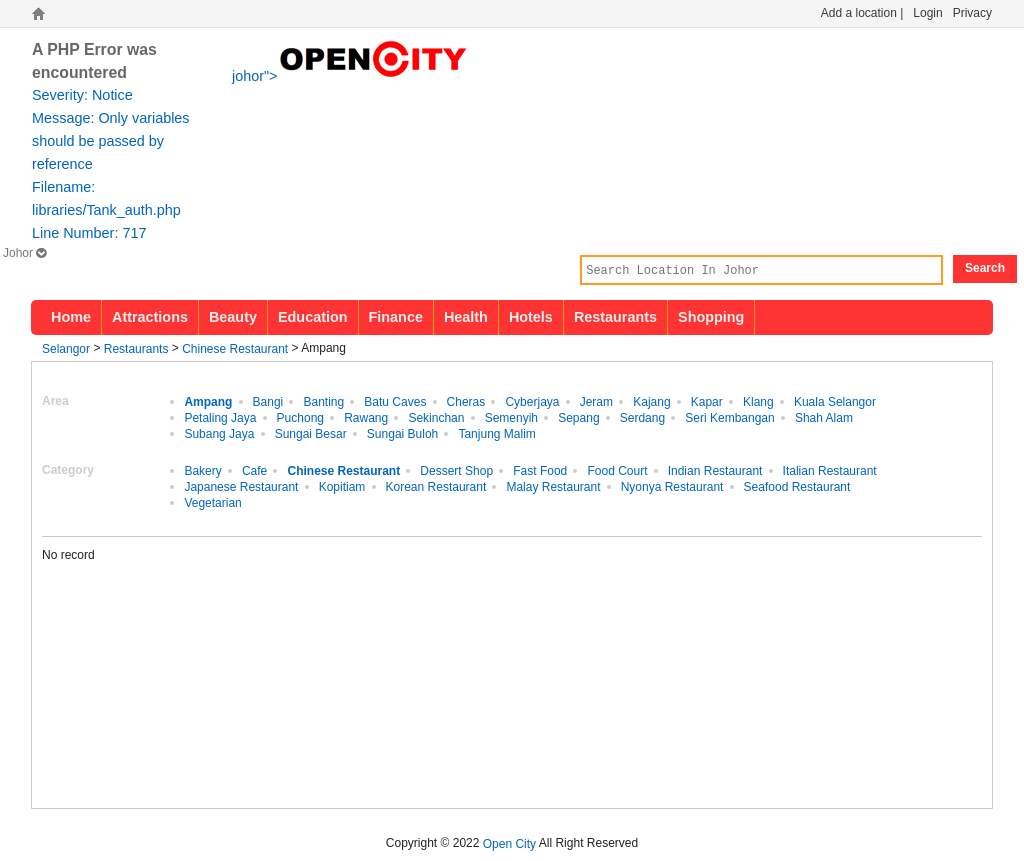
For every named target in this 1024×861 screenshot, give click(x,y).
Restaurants (615, 317)
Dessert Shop (456, 470)
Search (985, 268)
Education (313, 317)
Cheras (466, 401)
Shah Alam (824, 417)
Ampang (208, 401)
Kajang (651, 401)
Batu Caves (395, 401)
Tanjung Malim (496, 433)
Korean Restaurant (436, 486)
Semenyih (511, 417)
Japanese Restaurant (241, 486)
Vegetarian (212, 502)
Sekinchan (436, 417)
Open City (509, 843)
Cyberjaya (532, 401)
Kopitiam (342, 486)
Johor (24, 253)
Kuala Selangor (835, 401)
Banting (323, 401)
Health (466, 317)
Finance (396, 317)
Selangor (66, 348)
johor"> (351, 74)
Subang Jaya (219, 433)
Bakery (202, 470)
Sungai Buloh (402, 433)
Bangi (268, 401)
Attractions (150, 317)
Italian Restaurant (830, 470)
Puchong (300, 417)
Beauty (233, 317)
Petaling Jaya (220, 417)
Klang (758, 401)
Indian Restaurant (715, 470)
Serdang (642, 417)
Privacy (972, 13)
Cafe (254, 470)
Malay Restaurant (553, 486)
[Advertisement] (827, 672)
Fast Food (540, 470)
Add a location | (862, 13)
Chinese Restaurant (235, 348)
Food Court (617, 470)
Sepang (578, 417)
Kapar (707, 401)
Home (71, 317)
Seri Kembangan (729, 417)
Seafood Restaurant (797, 486)
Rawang (366, 417)
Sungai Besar (311, 433)
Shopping (711, 317)
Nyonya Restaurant (672, 486)
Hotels (531, 317)
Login (927, 13)
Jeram (596, 401)
